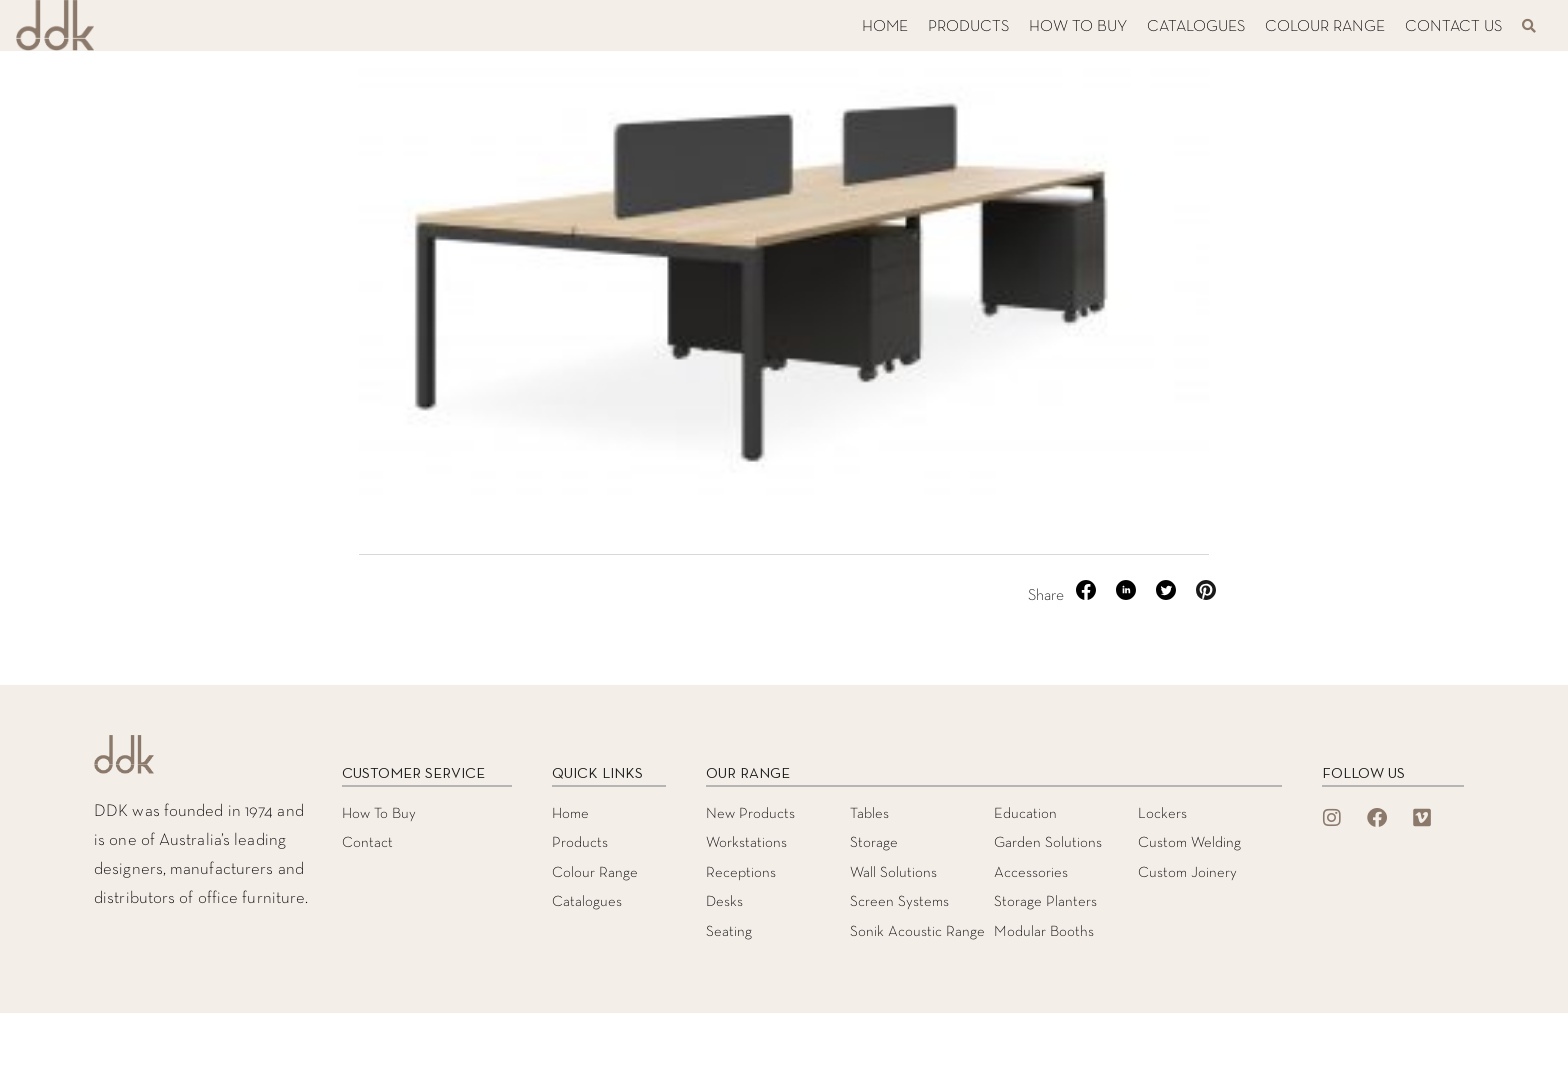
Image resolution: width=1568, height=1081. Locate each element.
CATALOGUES (1196, 27)
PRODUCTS (968, 27)
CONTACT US (1453, 27)
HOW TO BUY (1078, 27)
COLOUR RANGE (1325, 27)
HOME (885, 27)
